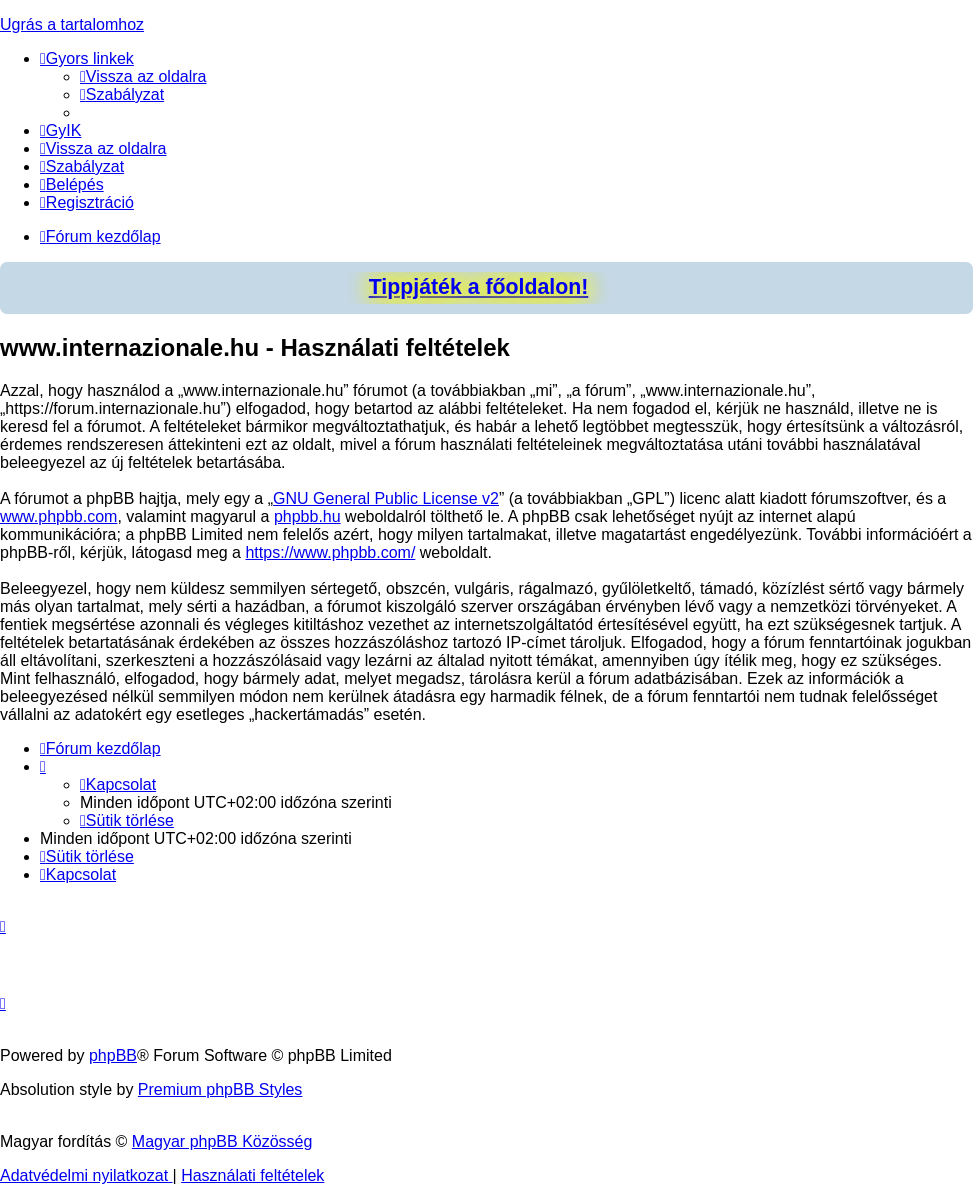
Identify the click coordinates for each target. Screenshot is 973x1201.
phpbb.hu (307, 516)
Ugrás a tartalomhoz (72, 24)
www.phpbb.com (58, 516)
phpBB (113, 1055)
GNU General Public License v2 (386, 498)
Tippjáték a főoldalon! (479, 287)
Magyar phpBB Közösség (222, 1141)
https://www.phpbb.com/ (330, 552)
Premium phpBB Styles (220, 1089)
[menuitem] (143, 76)
